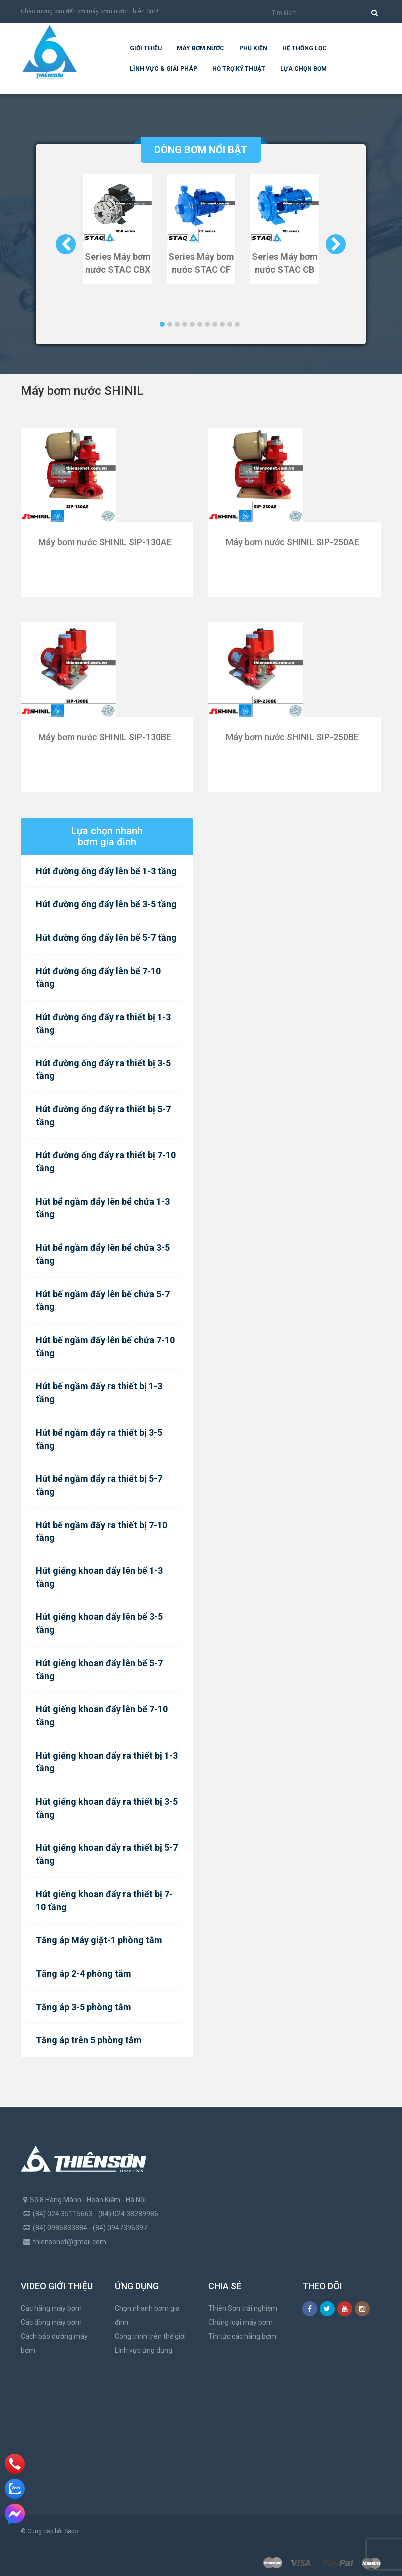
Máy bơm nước (200, 48)
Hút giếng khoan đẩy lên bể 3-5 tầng (99, 1623)
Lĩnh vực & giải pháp (164, 68)
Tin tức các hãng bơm (242, 2336)
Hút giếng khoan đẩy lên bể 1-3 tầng (99, 1577)
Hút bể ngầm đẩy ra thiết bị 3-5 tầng (99, 1439)
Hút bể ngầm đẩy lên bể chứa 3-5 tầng (103, 1254)
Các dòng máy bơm (51, 2322)
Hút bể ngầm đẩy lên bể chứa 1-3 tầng (103, 1208)
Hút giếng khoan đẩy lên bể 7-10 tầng (102, 1715)
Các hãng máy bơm (51, 2308)
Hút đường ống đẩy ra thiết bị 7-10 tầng (106, 1161)
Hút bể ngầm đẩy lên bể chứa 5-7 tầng (103, 1300)
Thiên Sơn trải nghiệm (243, 2308)
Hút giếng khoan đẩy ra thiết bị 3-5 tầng (107, 1808)
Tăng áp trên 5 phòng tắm (89, 2040)
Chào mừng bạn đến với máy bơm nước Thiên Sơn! (89, 11)
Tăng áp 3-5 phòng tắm (84, 2007)
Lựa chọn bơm (303, 68)
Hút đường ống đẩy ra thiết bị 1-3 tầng (103, 1023)
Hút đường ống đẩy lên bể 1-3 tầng (106, 871)
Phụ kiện (254, 48)
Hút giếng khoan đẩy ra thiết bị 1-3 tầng (107, 1762)
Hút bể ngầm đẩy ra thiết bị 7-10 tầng (102, 1531)
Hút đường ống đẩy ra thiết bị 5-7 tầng (103, 1115)
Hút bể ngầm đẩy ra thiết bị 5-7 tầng (99, 1485)
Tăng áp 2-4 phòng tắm (84, 1973)
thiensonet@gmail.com (69, 2242)
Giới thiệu (146, 48)
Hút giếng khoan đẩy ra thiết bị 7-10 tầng (104, 1900)
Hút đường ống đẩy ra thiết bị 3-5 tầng (103, 1069)
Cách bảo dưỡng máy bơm (54, 2343)
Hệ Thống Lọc (304, 48)
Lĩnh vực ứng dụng (143, 2350)
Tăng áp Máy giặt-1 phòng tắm (99, 1940)
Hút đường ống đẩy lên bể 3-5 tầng (106, 904)
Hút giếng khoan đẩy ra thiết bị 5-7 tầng (107, 1854)
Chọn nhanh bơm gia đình (147, 2315)
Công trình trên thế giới (150, 2336)
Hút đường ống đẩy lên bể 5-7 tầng (106, 937)
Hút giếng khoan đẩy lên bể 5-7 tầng (99, 1669)
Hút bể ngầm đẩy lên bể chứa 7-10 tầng (105, 1346)
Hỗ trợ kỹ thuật (239, 68)
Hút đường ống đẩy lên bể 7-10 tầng (98, 977)
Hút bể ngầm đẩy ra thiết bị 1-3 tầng (99, 1392)
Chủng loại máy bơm (240, 2322)
